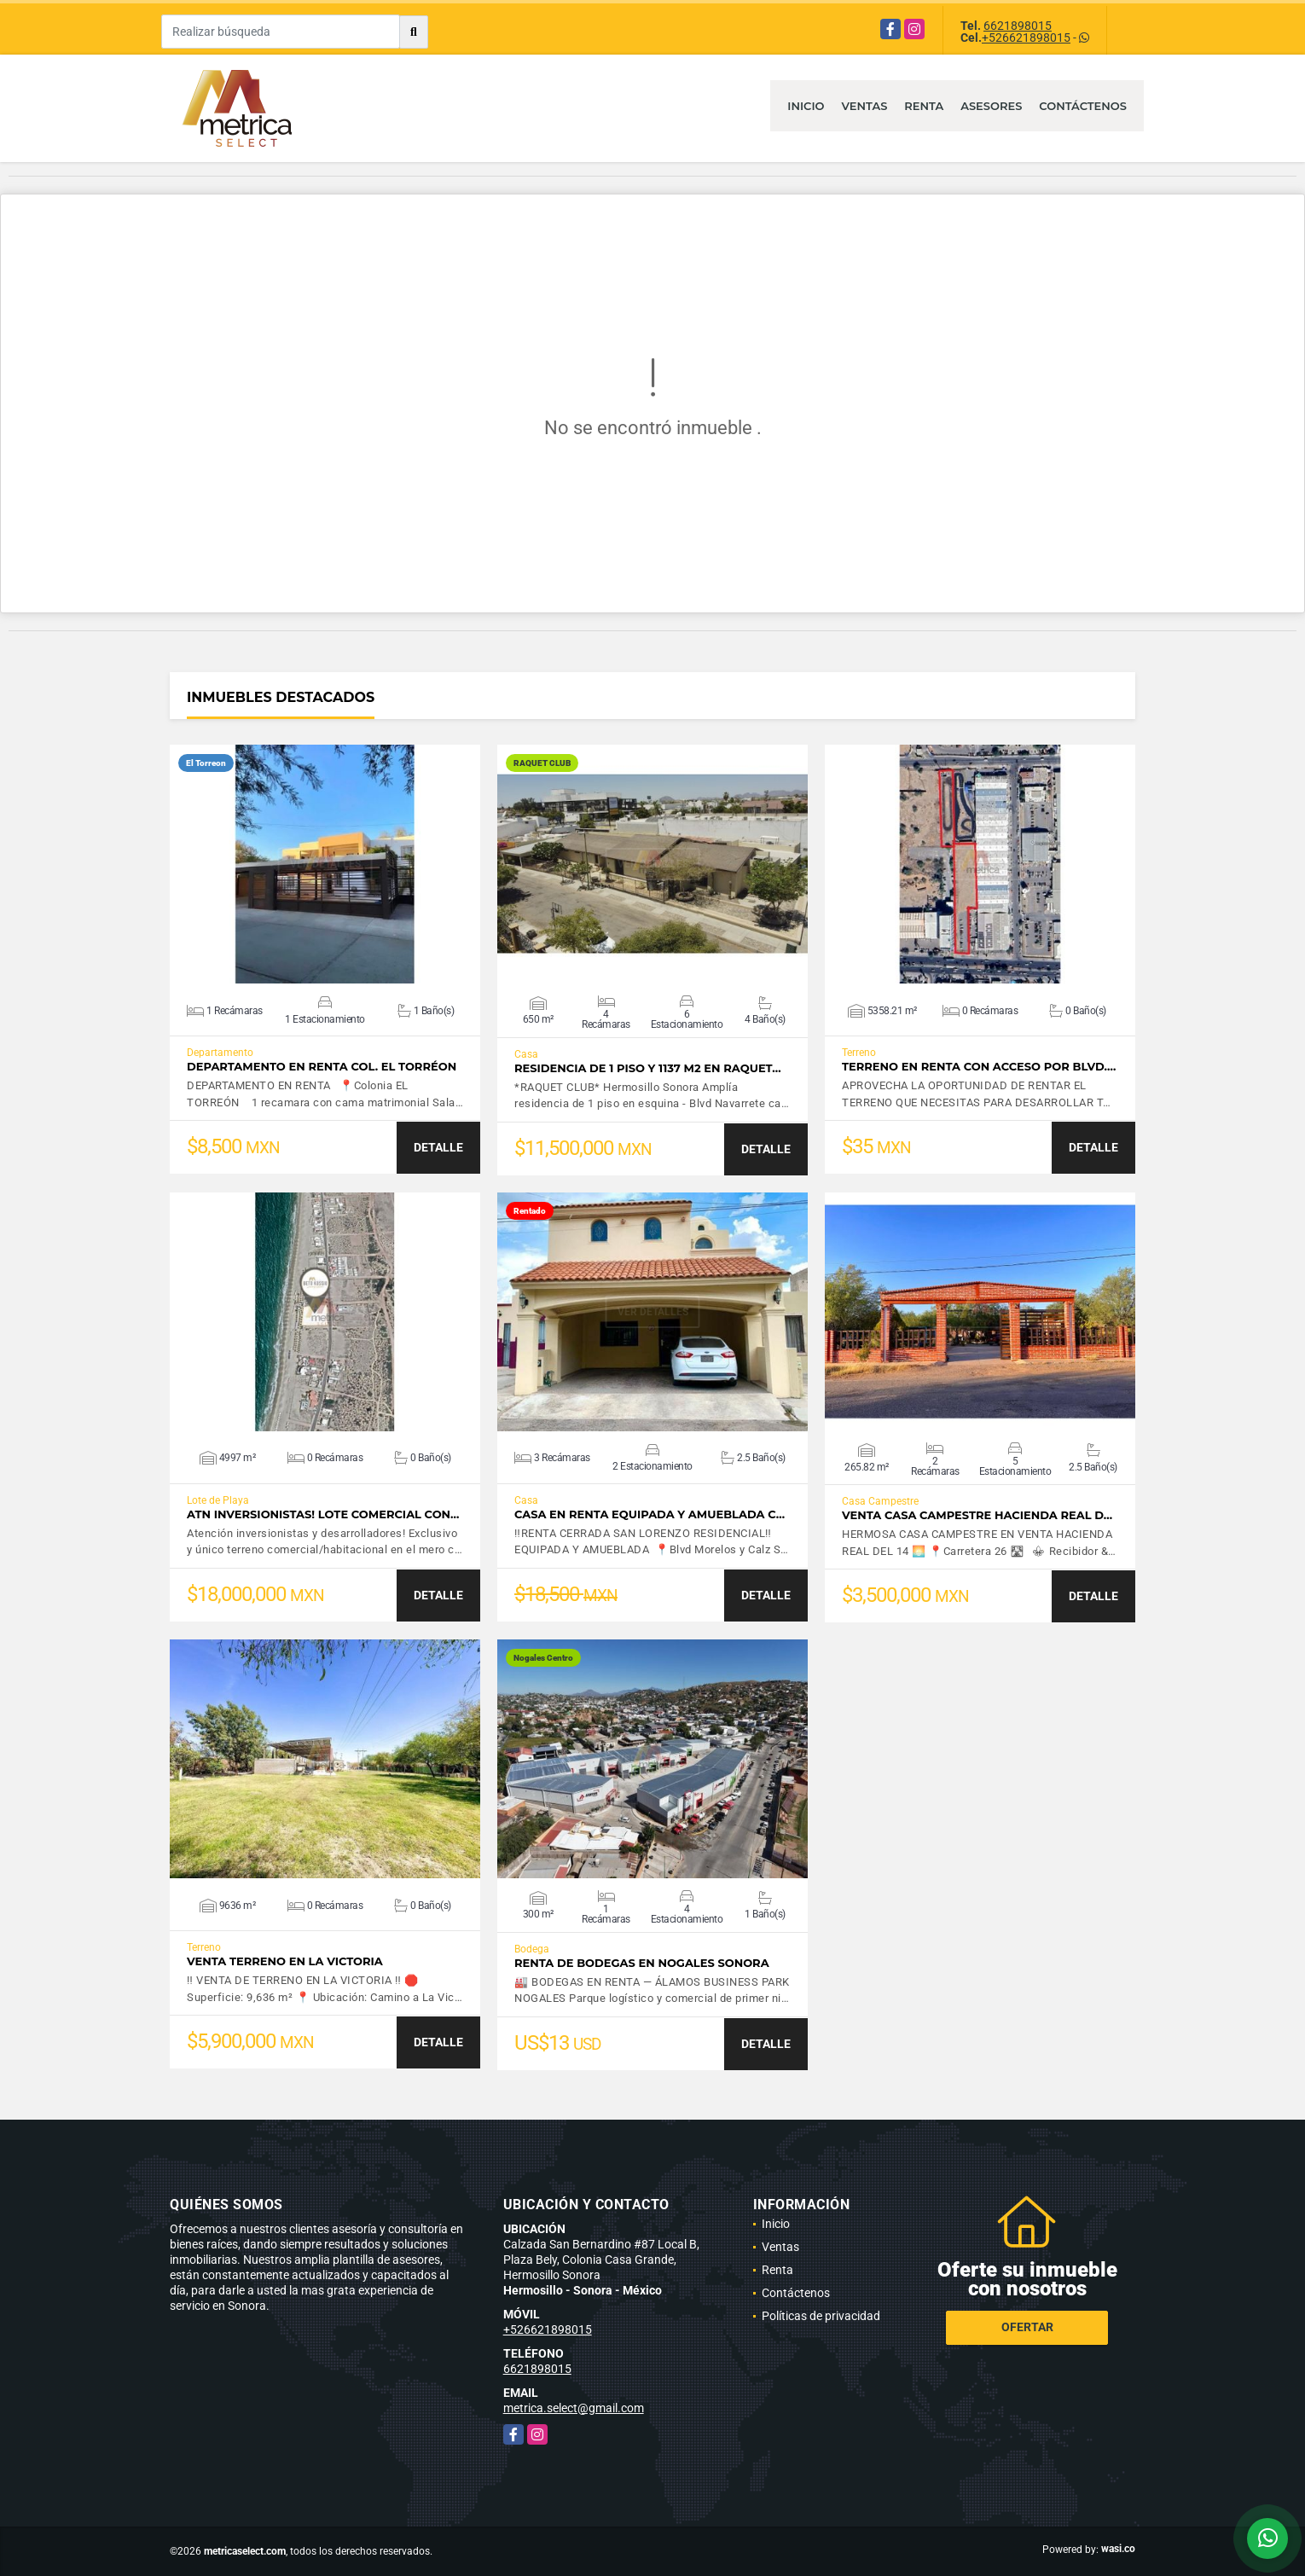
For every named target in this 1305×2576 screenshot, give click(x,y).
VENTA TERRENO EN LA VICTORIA (285, 1961)
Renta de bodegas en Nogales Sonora (641, 1963)
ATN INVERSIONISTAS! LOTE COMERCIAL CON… (323, 1514)
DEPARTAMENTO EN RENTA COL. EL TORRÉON (321, 1066)
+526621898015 (1026, 37)
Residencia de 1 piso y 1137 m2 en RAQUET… (647, 1068)
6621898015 (1017, 25)
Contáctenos (1083, 106)
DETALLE (438, 1147)
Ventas (865, 106)
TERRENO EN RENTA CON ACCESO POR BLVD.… (979, 1066)
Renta (923, 106)
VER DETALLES (325, 864)
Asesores (991, 106)
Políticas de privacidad (821, 2316)
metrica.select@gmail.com (573, 2408)
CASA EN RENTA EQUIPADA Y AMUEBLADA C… (649, 1514)
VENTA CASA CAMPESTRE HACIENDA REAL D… (977, 1515)
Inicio (805, 106)
